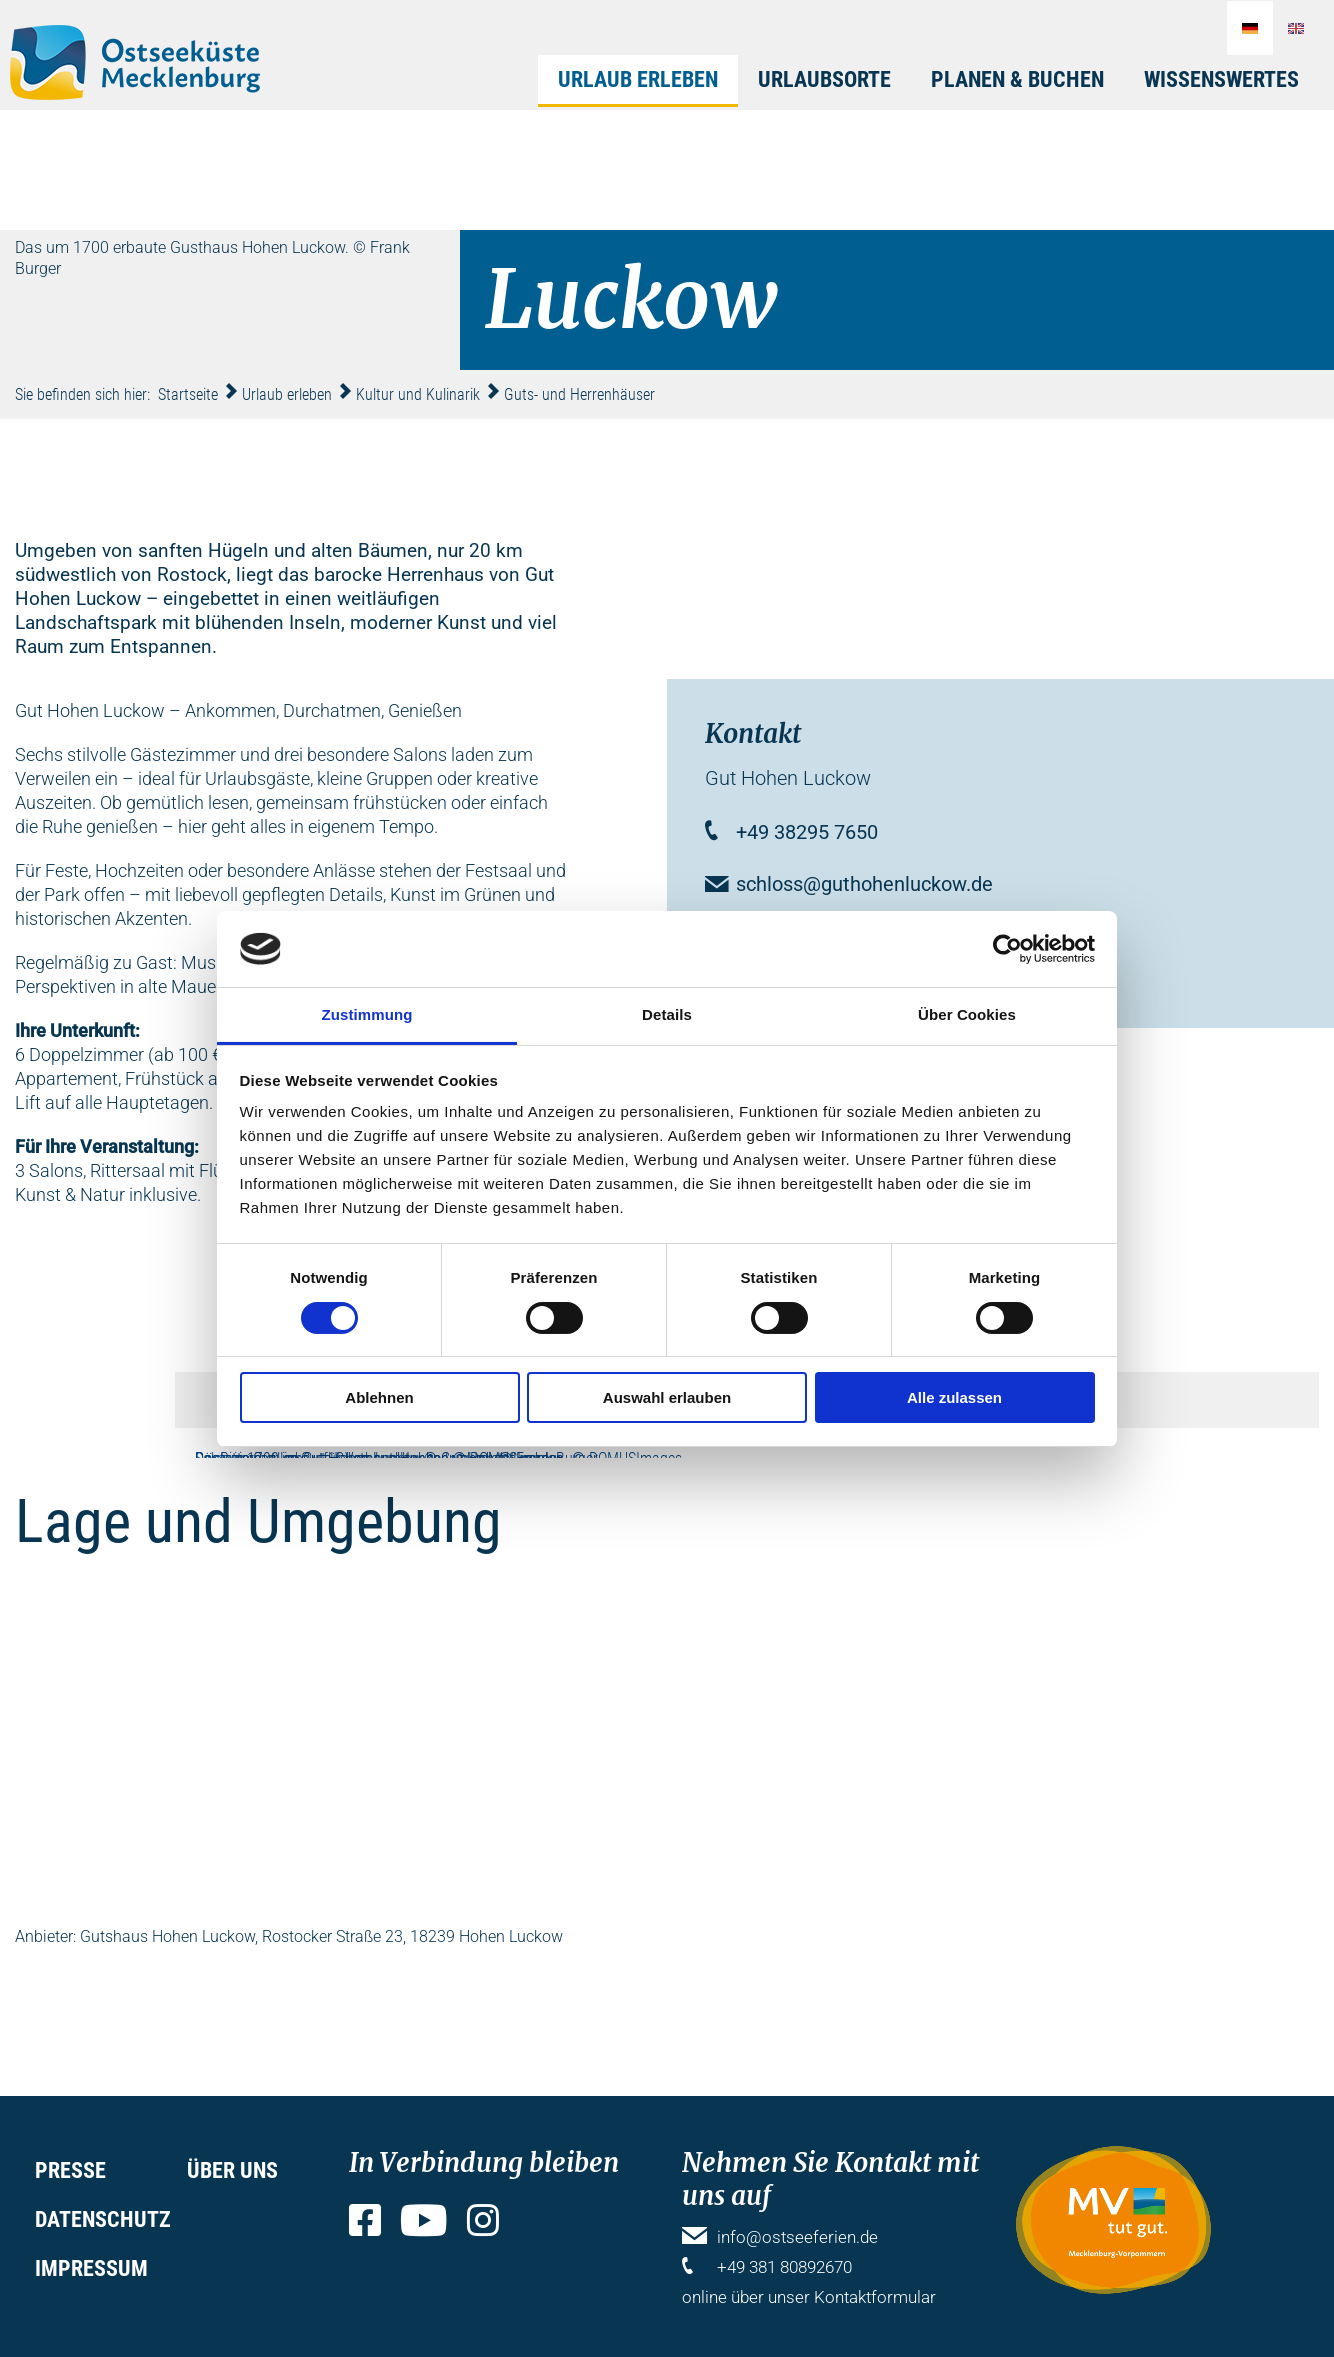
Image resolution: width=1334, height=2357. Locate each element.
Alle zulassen (954, 1397)
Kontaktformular (875, 2297)
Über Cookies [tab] (967, 1014)
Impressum (91, 2268)
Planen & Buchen (1017, 79)
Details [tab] (667, 1014)
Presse (70, 2170)
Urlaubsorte (824, 79)
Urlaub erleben (638, 79)
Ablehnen (379, 1397)
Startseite (188, 394)
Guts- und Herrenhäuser (579, 394)
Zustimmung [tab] (367, 1014)
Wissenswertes (1221, 79)
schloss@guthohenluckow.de (864, 884)
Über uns (232, 2170)
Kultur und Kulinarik (418, 394)
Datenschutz (103, 2219)
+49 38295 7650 (807, 832)
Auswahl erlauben (667, 1397)
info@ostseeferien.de (797, 2237)
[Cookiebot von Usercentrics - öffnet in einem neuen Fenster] (1007, 949)
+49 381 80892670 (784, 2267)
